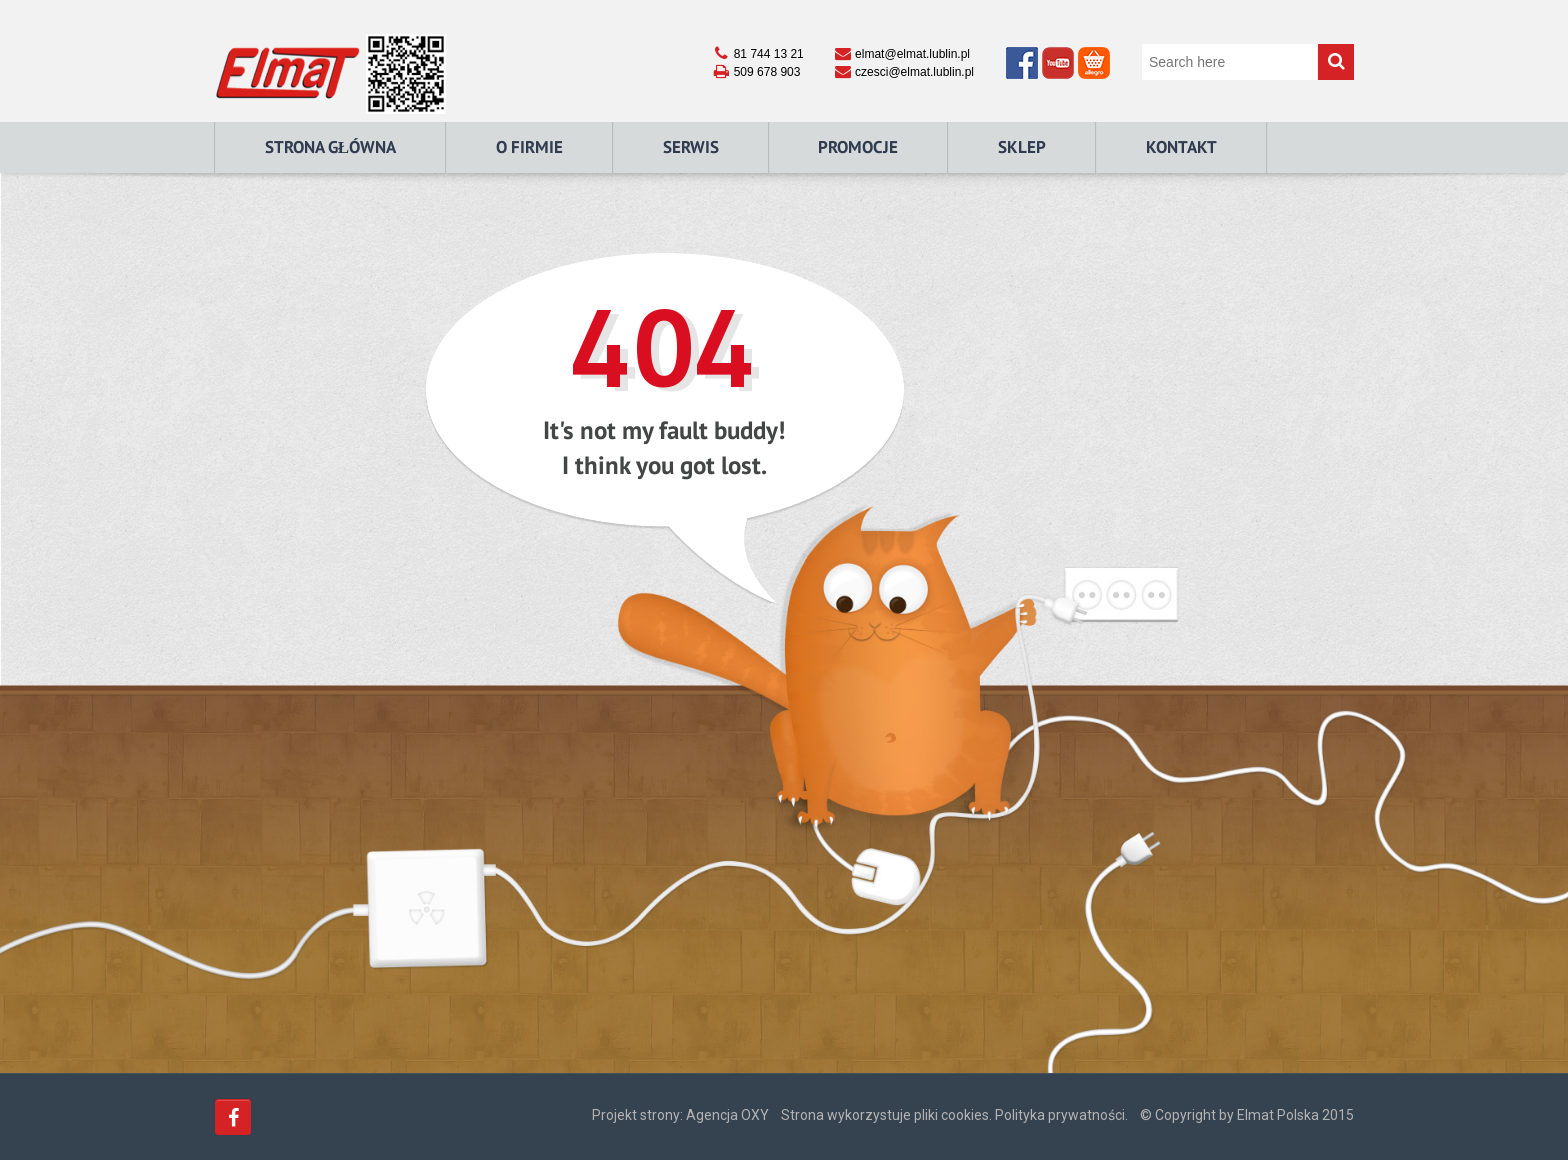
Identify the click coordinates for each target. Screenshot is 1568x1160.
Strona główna (330, 147)
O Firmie (529, 147)
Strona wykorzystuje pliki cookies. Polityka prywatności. (954, 1115)
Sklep (1022, 147)
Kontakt (1181, 147)
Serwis (691, 147)
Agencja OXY (727, 1115)
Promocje (858, 147)
